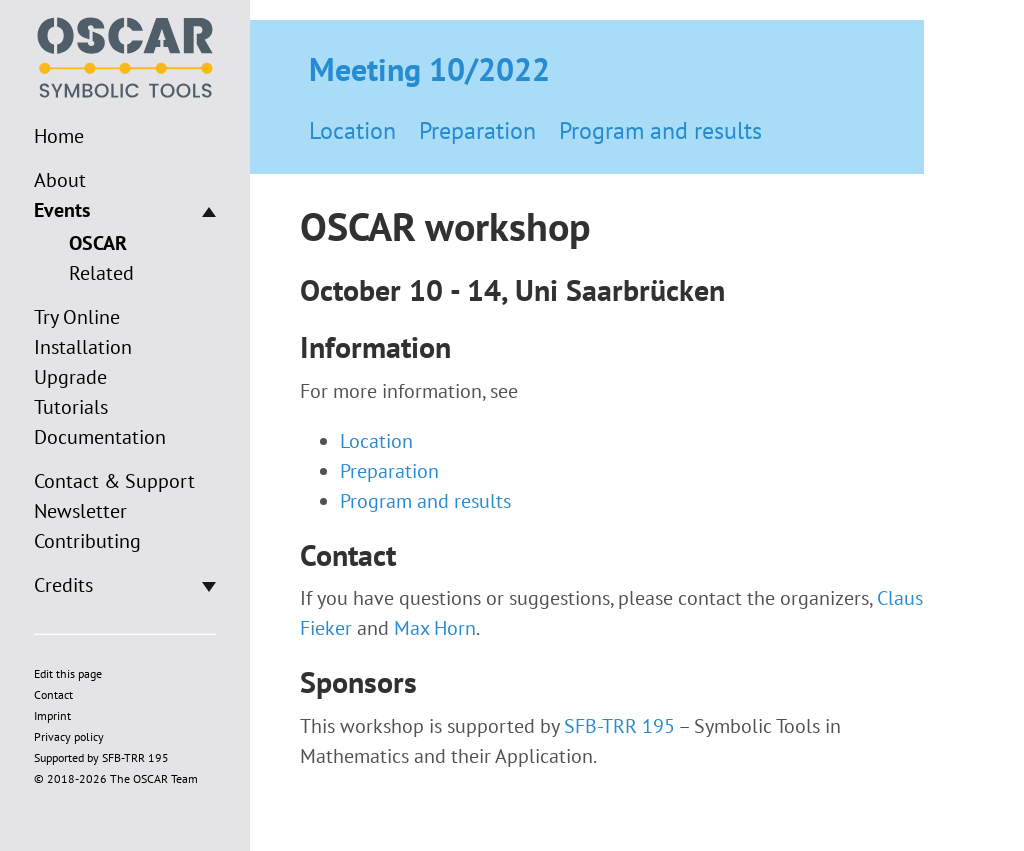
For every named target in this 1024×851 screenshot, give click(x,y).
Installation (83, 347)
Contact (53, 694)
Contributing (87, 541)
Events (62, 210)
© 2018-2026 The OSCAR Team (116, 778)
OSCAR (98, 243)
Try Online (77, 317)
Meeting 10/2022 (429, 69)
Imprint (52, 715)
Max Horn (435, 628)
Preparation (477, 130)
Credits (63, 585)
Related (101, 273)
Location (352, 130)
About (60, 180)
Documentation (100, 437)
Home (59, 136)
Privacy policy (69, 736)
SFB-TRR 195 (619, 726)
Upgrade (70, 377)
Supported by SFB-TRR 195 (101, 757)
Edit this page (68, 673)
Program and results (660, 130)
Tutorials (71, 407)
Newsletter (80, 511)
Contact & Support (114, 481)
